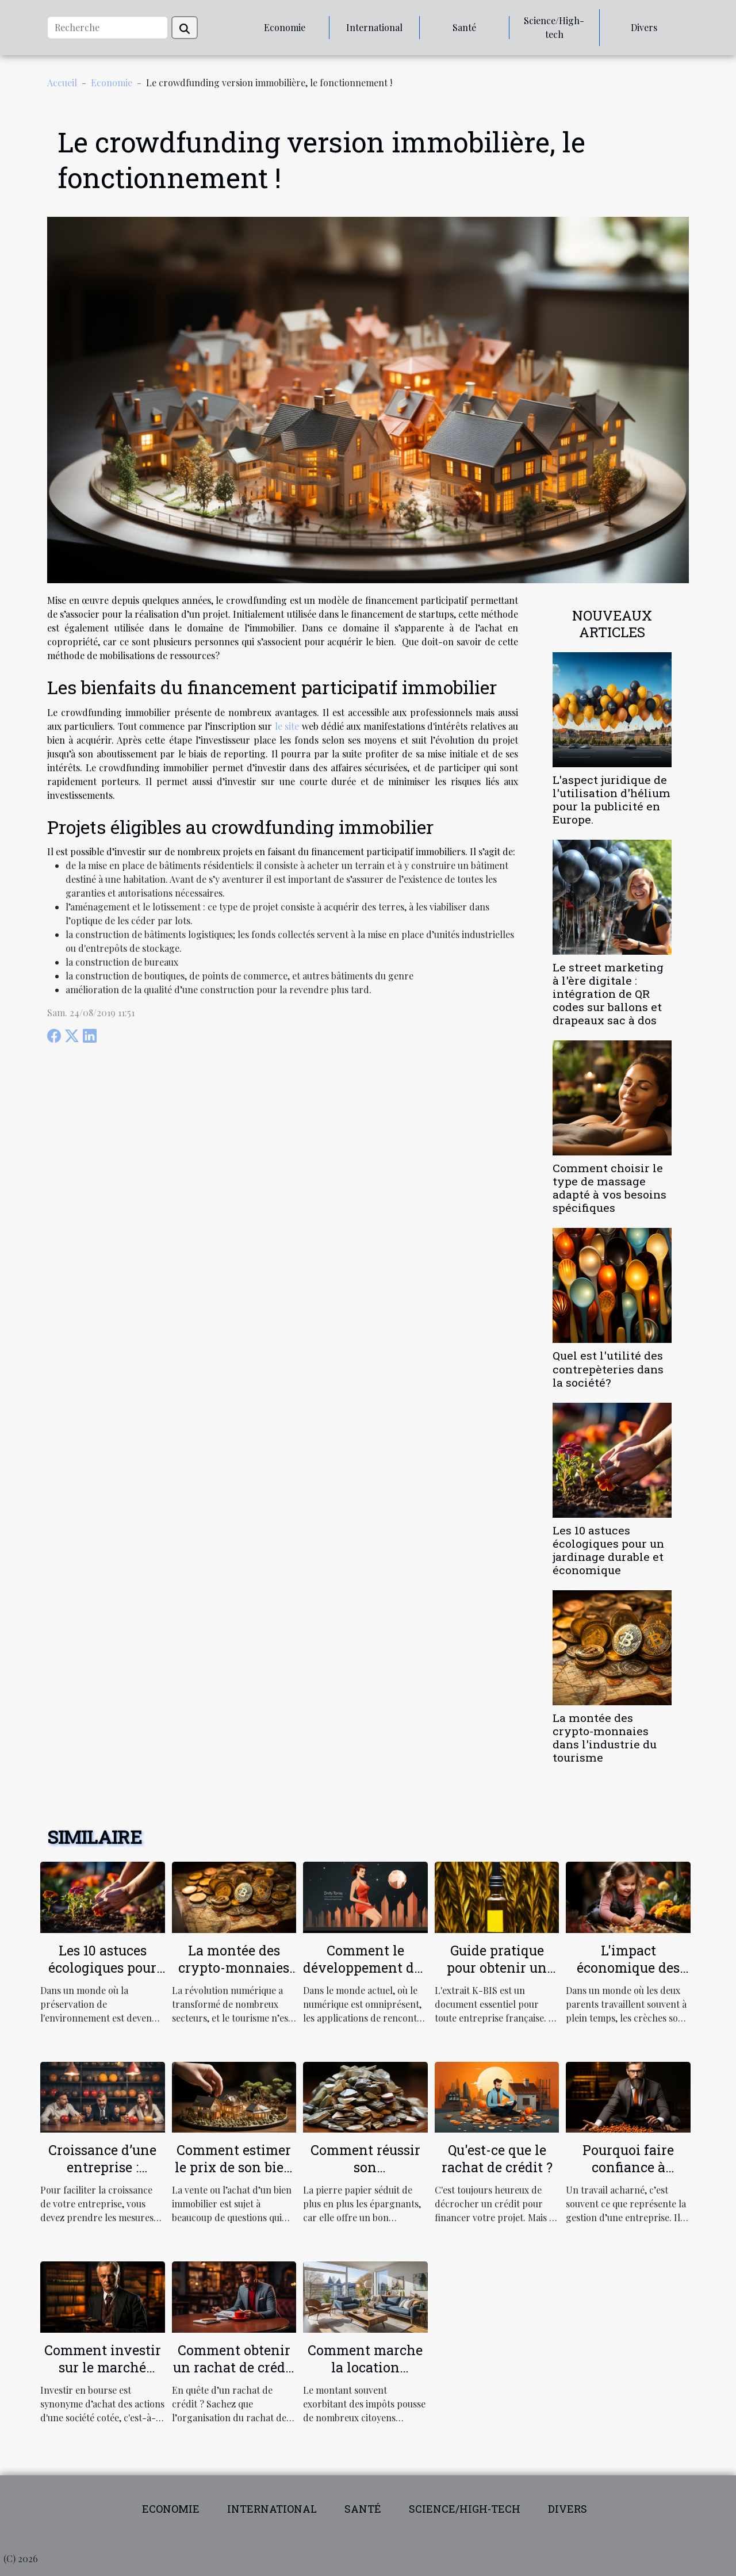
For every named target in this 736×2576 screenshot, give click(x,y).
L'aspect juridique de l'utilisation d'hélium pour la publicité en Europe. (611, 799)
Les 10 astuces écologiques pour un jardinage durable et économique (608, 1550)
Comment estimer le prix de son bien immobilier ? (234, 2167)
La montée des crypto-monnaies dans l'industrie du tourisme (605, 1737)
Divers (644, 27)
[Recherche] (107, 27)
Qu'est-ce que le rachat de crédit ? (497, 2158)
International (374, 27)
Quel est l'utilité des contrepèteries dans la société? (608, 1368)
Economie (284, 27)
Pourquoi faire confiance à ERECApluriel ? (628, 2167)
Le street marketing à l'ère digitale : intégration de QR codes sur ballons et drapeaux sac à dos (608, 993)
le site (287, 726)
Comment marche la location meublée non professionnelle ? (365, 2375)
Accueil (62, 82)
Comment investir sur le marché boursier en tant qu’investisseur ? (102, 2375)
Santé (464, 27)
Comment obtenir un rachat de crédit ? (234, 2367)
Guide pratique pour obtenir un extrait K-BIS (497, 1967)
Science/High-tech (554, 27)
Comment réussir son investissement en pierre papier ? (365, 2175)
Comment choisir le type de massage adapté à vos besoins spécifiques (609, 1188)
